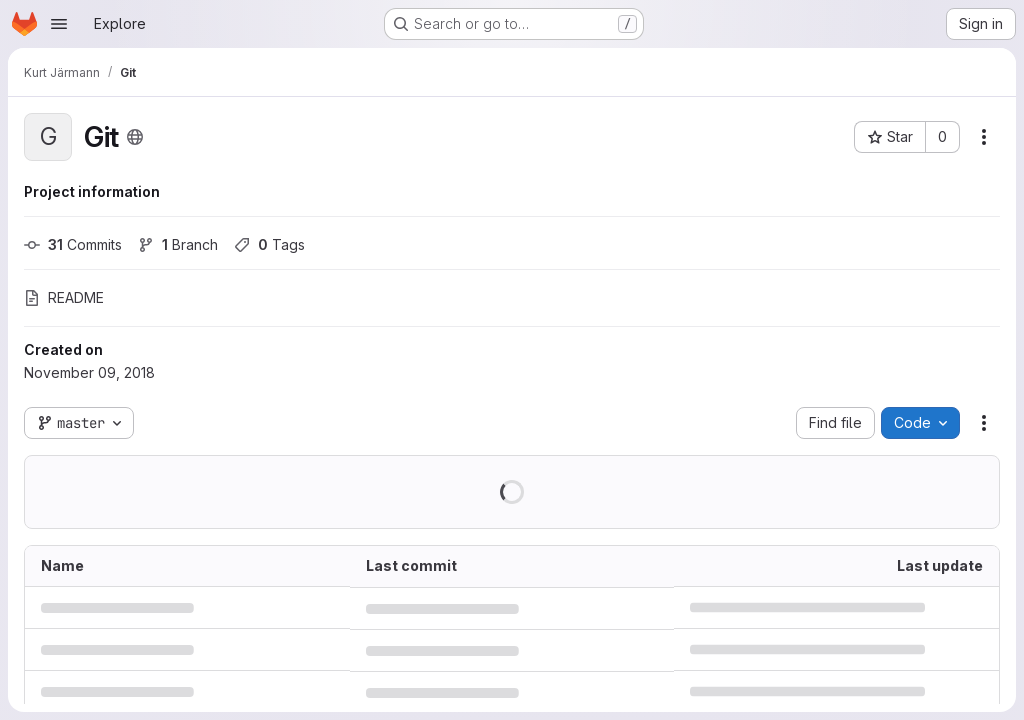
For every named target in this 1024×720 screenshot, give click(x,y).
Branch (178, 244)
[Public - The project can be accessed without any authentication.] (135, 137)
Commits (73, 244)
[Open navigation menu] (59, 24)
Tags (269, 244)
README (64, 297)
